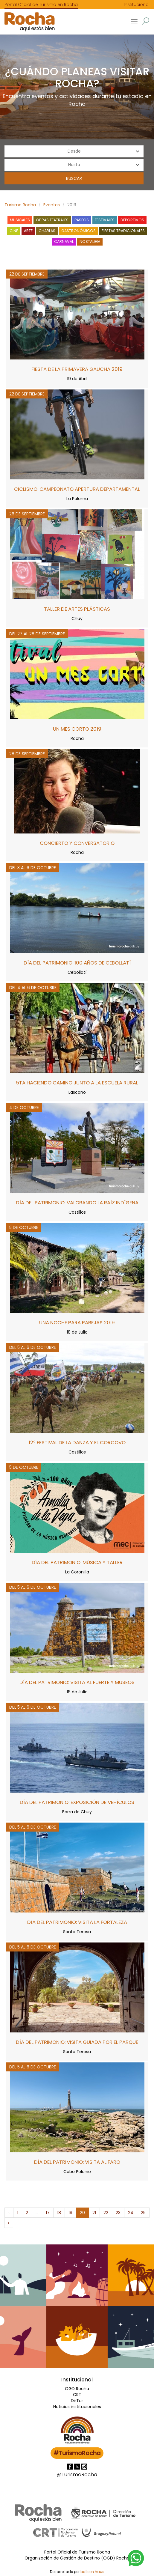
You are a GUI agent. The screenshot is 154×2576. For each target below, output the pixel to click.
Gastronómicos (78, 230)
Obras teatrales (52, 219)
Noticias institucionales (77, 2407)
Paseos (81, 219)
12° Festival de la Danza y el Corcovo (77, 1442)
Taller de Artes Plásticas (77, 609)
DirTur (77, 2401)
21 (94, 2213)
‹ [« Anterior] (9, 2213)
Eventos (51, 205)
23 (118, 2213)
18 (59, 2213)
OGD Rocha (77, 2389)
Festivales (105, 219)
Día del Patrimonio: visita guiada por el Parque (77, 2042)
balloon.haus (92, 2571)
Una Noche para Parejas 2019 (77, 1322)
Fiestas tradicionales (123, 230)
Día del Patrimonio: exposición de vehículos (77, 1802)
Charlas (47, 230)
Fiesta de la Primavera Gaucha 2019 (77, 369)
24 (130, 2213)
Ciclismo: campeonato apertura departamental (77, 489)
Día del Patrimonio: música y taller (77, 1562)
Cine (14, 230)
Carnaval (64, 241)
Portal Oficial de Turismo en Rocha (41, 4)
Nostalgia (90, 241)
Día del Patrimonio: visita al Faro (77, 2162)
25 (143, 2213)
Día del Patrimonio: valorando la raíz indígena (77, 1202)
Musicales (20, 219)
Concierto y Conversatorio (77, 843)
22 (105, 2213)
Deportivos (132, 219)
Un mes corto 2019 (77, 728)
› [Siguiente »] (8, 2223)
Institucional (137, 4)
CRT (77, 2395)
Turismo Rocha (20, 205)
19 (70, 2213)
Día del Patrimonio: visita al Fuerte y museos (77, 1682)
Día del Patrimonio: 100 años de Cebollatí (77, 962)
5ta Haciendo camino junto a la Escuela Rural (77, 1082)
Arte (28, 230)
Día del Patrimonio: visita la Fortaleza (77, 1922)
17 (48, 2213)
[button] (145, 21)
